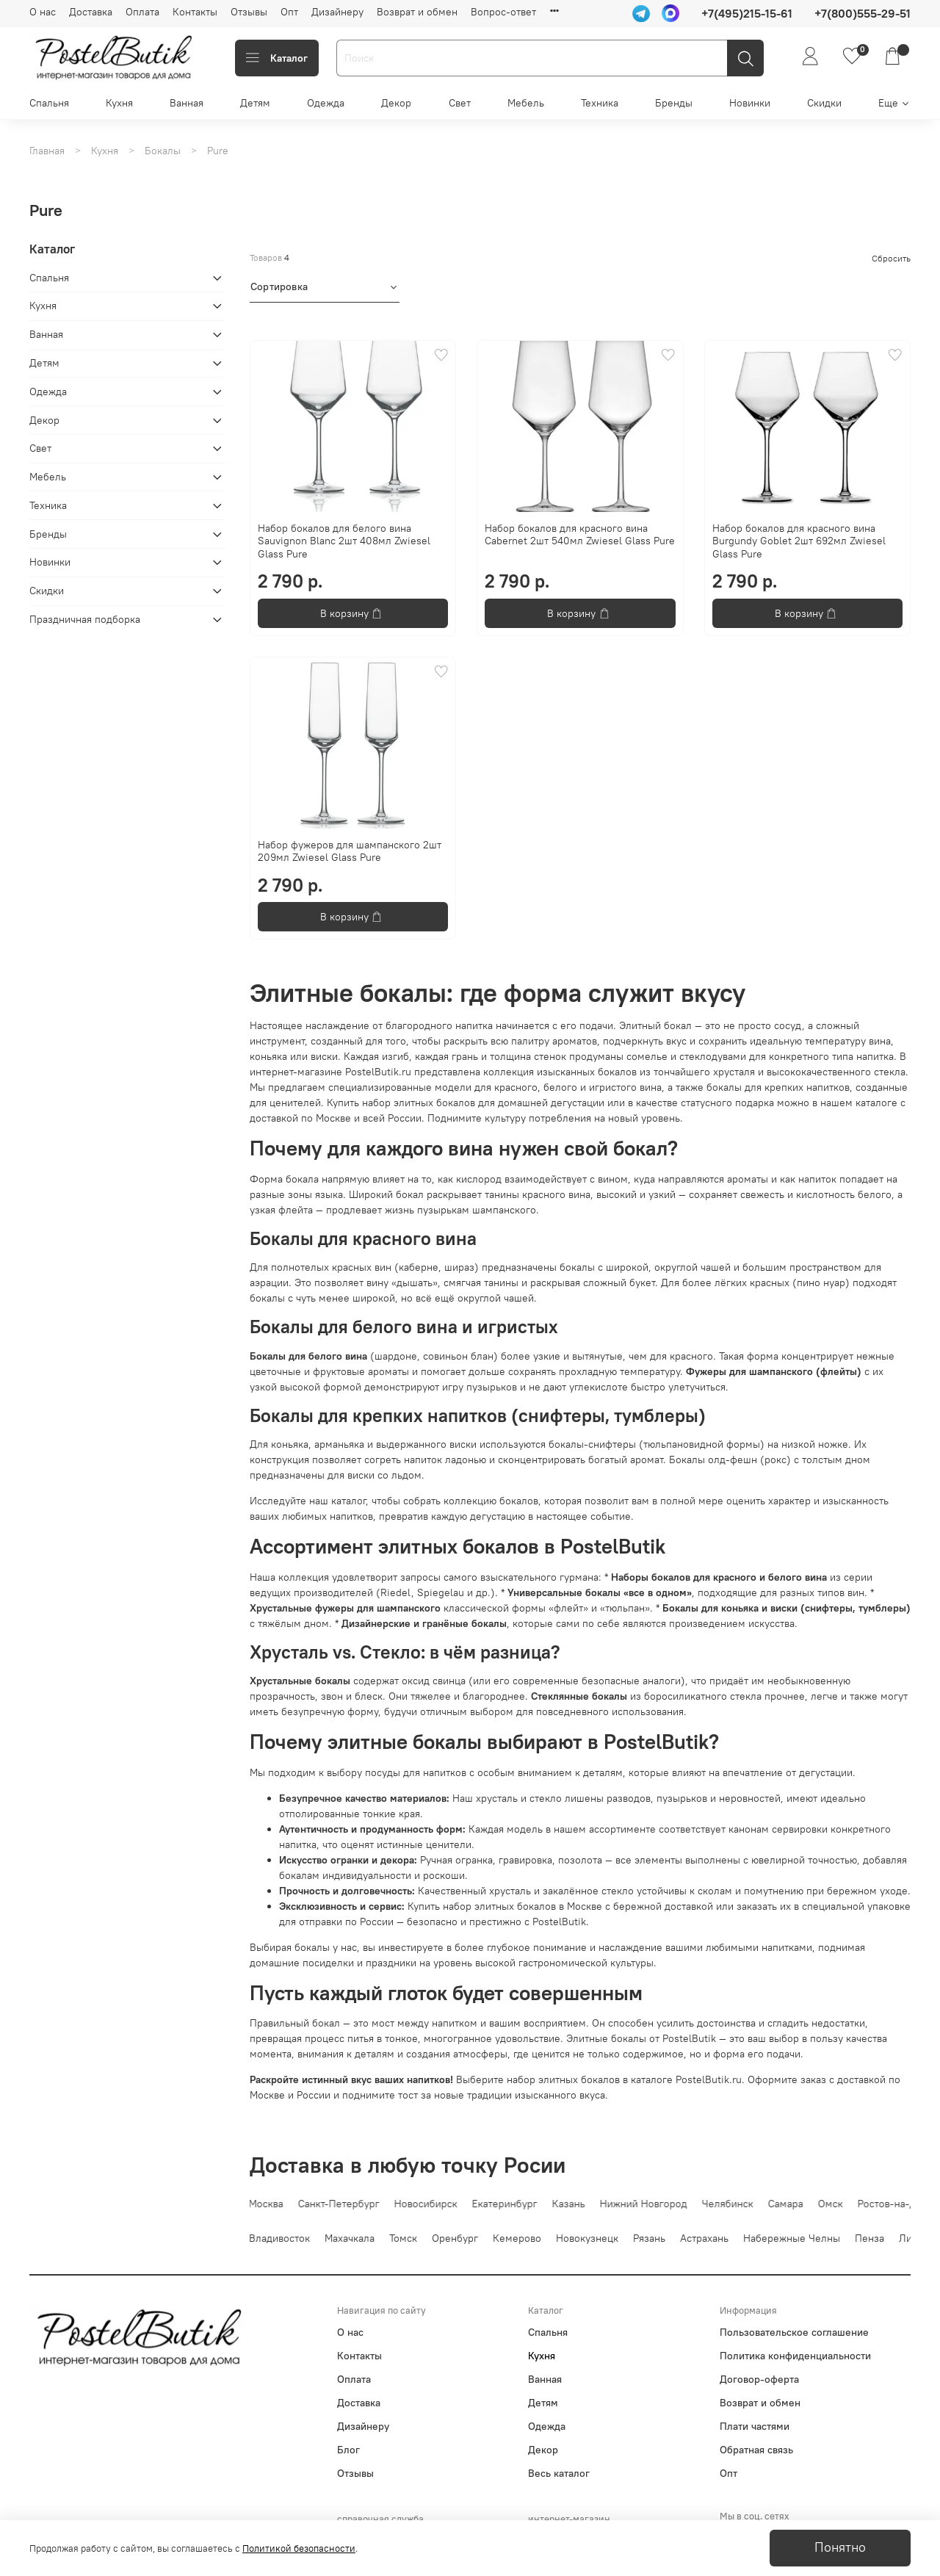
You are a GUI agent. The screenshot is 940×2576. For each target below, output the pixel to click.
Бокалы (163, 150)
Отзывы (249, 11)
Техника (599, 102)
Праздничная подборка (84, 619)
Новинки (749, 102)
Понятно (840, 2547)
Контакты (195, 11)
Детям (255, 102)
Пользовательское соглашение (794, 2332)
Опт (289, 11)
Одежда (325, 102)
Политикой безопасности (298, 2548)
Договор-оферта (759, 2379)
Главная (47, 150)
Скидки (824, 102)
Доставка (90, 11)
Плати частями (754, 2426)
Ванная (186, 102)
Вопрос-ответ (503, 11)
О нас (42, 11)
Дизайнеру (337, 11)
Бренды (674, 102)
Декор (396, 102)
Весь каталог (559, 2473)
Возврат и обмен (417, 11)
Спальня (49, 102)
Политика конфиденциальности (795, 2355)
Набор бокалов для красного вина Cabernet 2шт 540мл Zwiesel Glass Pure (580, 535)
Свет (460, 102)
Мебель (525, 102)
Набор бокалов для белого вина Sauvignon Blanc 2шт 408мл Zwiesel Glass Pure (344, 541)
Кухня (119, 102)
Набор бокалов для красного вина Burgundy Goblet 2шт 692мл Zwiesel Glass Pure (799, 541)
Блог (348, 2449)
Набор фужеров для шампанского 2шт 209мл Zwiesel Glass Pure (349, 851)
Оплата (142, 11)
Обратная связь (756, 2449)
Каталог (277, 58)
